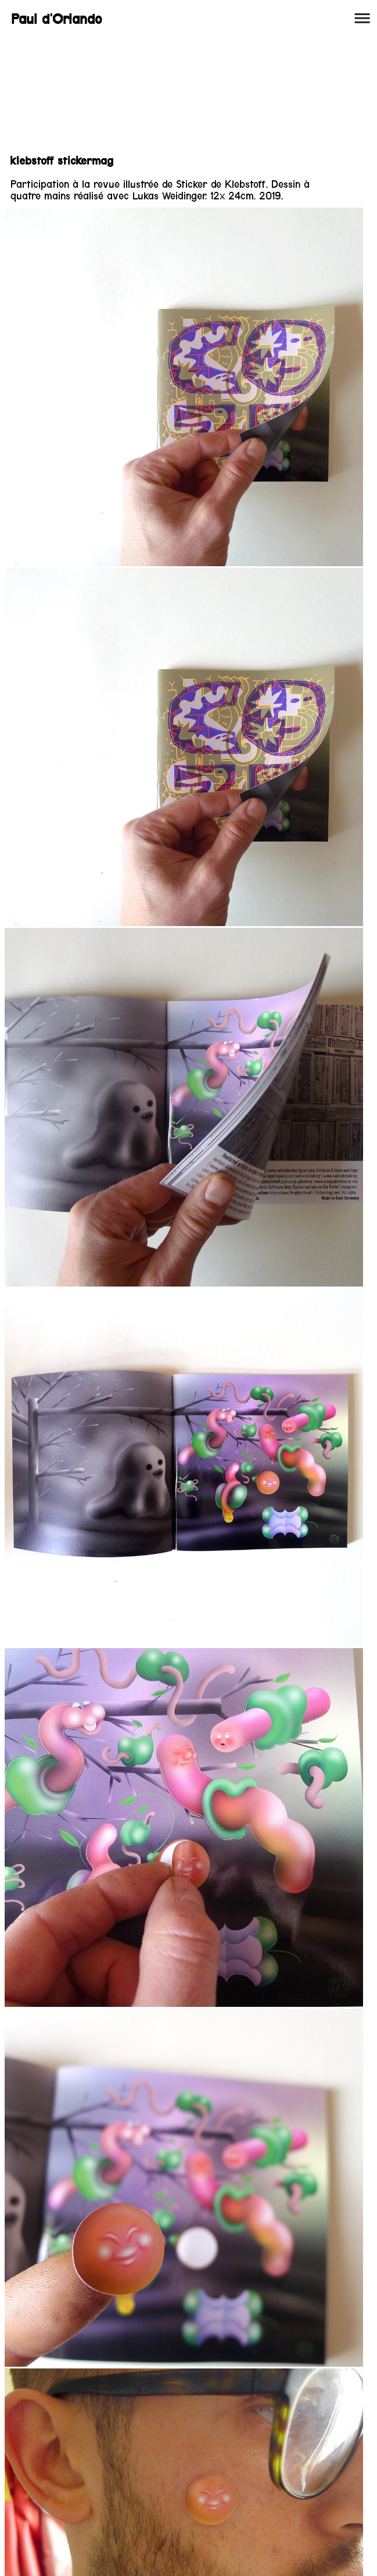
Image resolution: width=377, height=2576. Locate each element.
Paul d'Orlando (56, 19)
